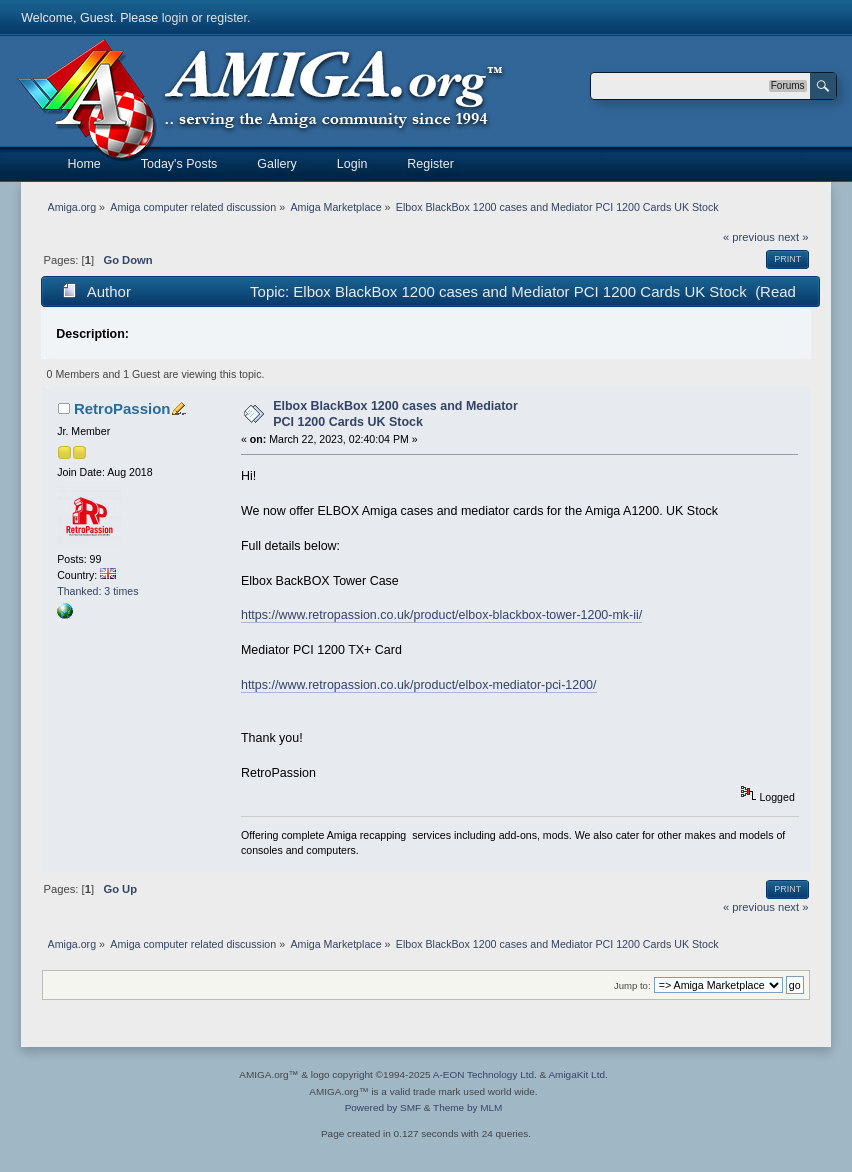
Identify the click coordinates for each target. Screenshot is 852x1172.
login (175, 18)
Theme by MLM (467, 1107)
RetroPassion (122, 408)
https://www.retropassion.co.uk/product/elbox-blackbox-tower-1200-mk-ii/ (441, 615)
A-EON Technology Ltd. (485, 1074)
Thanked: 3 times (97, 591)
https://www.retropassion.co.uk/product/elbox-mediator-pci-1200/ (419, 685)
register (226, 18)
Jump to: (632, 985)
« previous (749, 237)
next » (793, 237)
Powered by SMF (383, 1107)
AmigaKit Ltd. (577, 1074)
